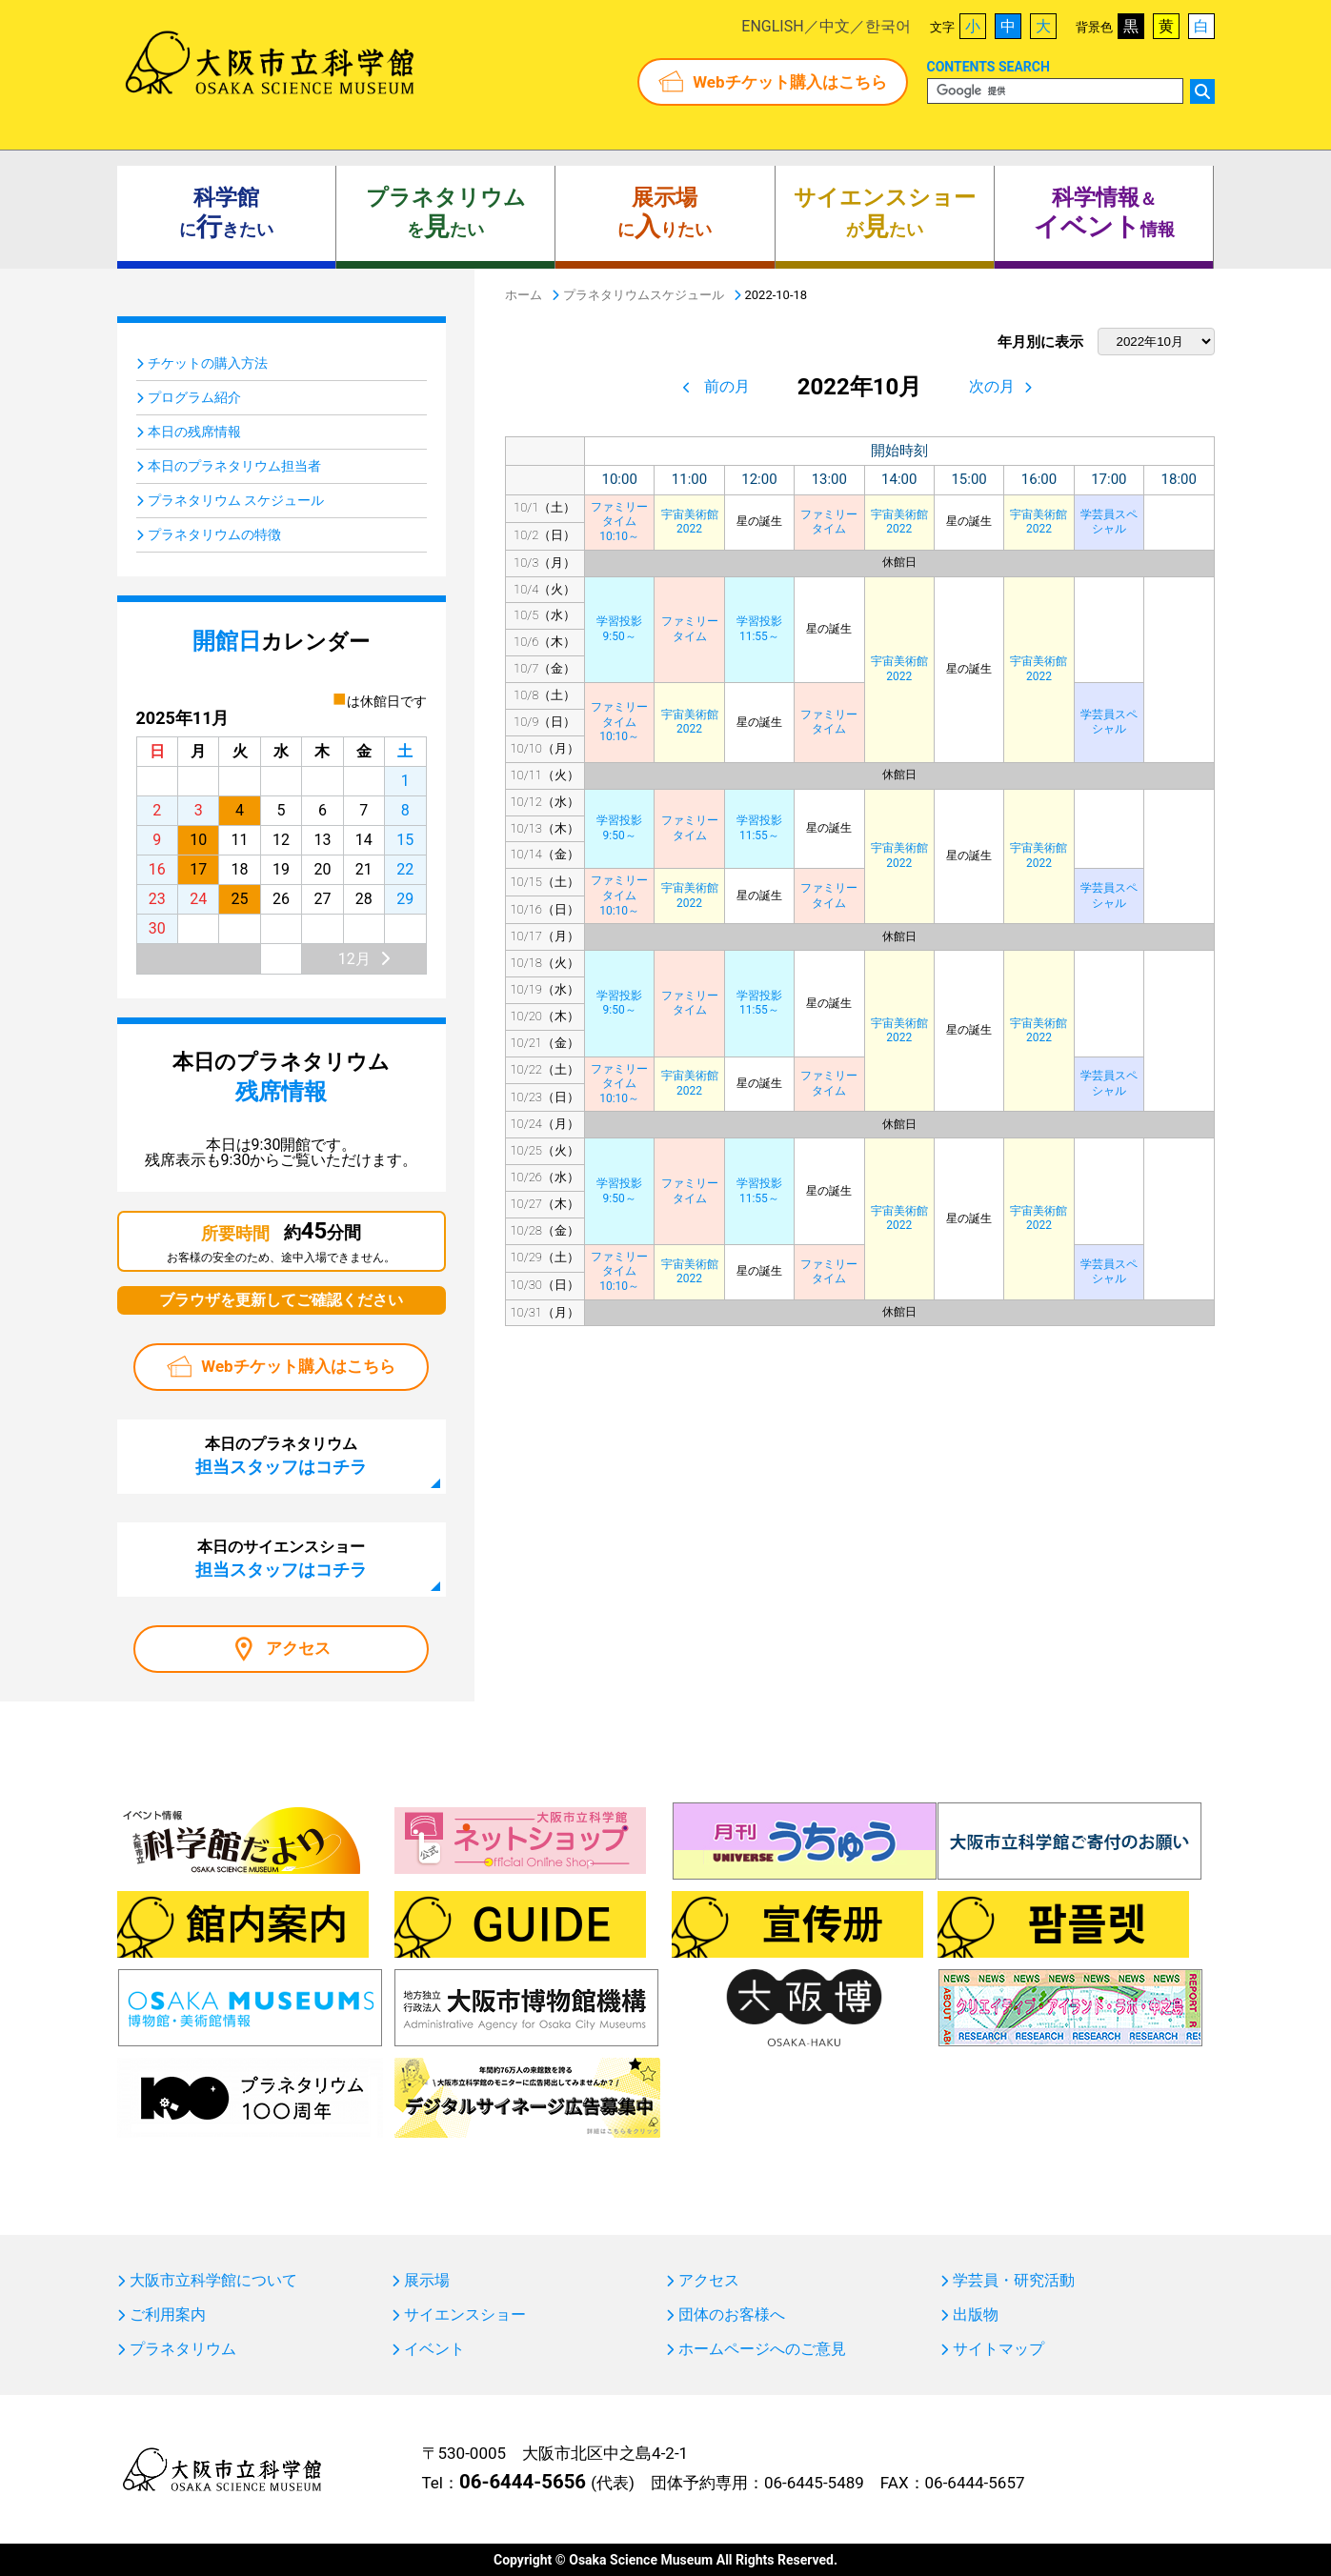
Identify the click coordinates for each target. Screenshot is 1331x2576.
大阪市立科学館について (213, 2280)
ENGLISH (772, 26)
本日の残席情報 (194, 431)
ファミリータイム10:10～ (619, 521)
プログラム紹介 (194, 397)
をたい (446, 213)
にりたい (664, 213)
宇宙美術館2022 (689, 522)
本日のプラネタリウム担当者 (234, 465)
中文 (834, 26)
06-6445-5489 (814, 2482)
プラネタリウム (183, 2349)
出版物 (975, 2315)
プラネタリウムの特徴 (214, 534)
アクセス (298, 1648)
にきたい (226, 213)
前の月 (727, 386)
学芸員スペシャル (1109, 522)
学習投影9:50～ (619, 628)
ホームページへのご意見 (762, 2349)
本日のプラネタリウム (281, 1456)
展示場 (427, 2280)
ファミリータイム (828, 522)
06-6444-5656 (522, 2481)
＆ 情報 (1104, 213)
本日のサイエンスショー (281, 1559)
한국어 (888, 26)
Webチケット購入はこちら (789, 81)
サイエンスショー (465, 2315)
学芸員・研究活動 (1014, 2280)
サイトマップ (998, 2349)
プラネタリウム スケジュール (236, 500)
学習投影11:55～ (759, 628)
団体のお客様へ (731, 2315)
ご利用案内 (168, 2315)
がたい (885, 213)
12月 (354, 959)
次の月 (992, 386)
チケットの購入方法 (208, 363)
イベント (434, 2349)
